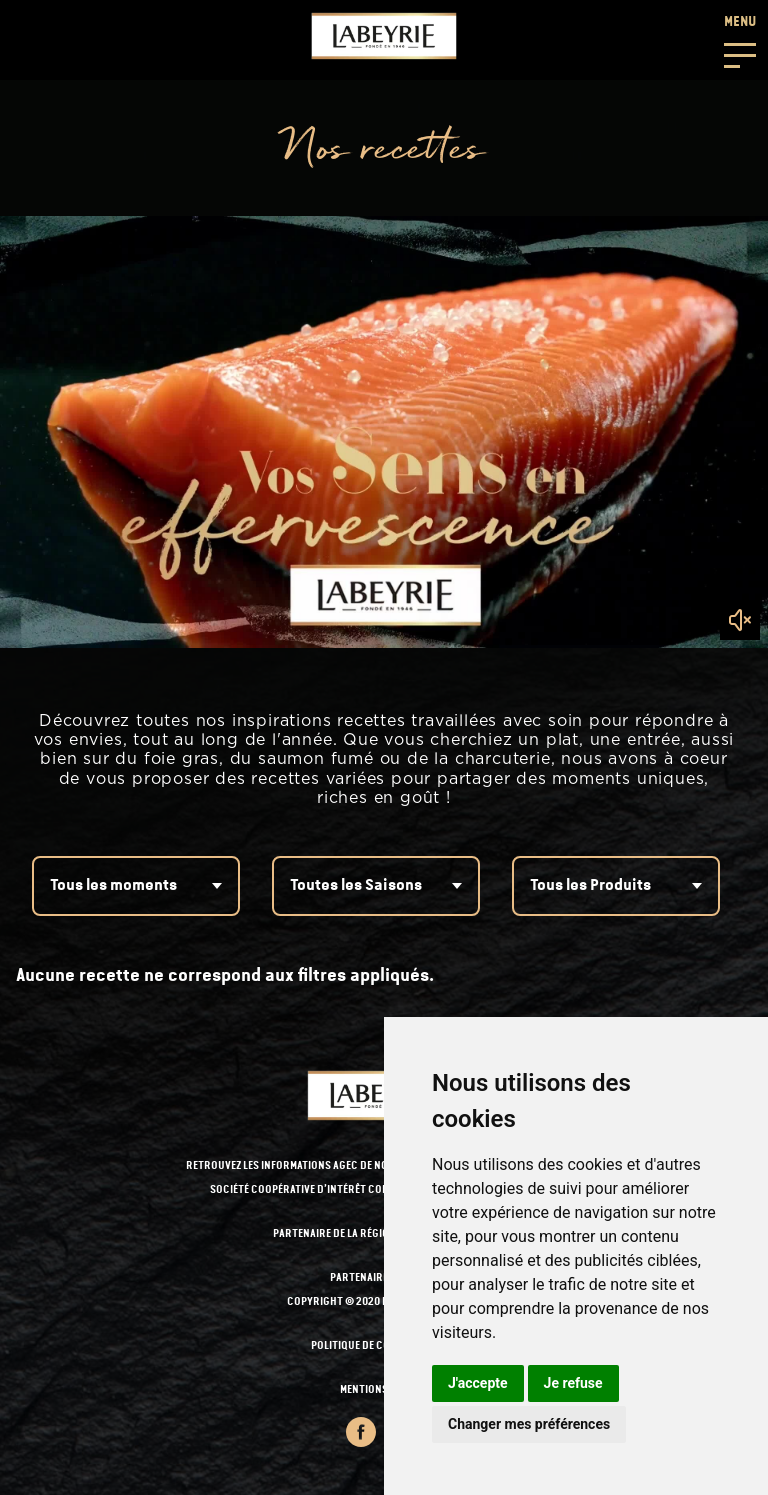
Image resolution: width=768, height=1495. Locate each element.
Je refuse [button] (573, 1383)
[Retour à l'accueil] (384, 36)
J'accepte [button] (478, 1383)
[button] (740, 40)
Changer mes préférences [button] (529, 1424)
